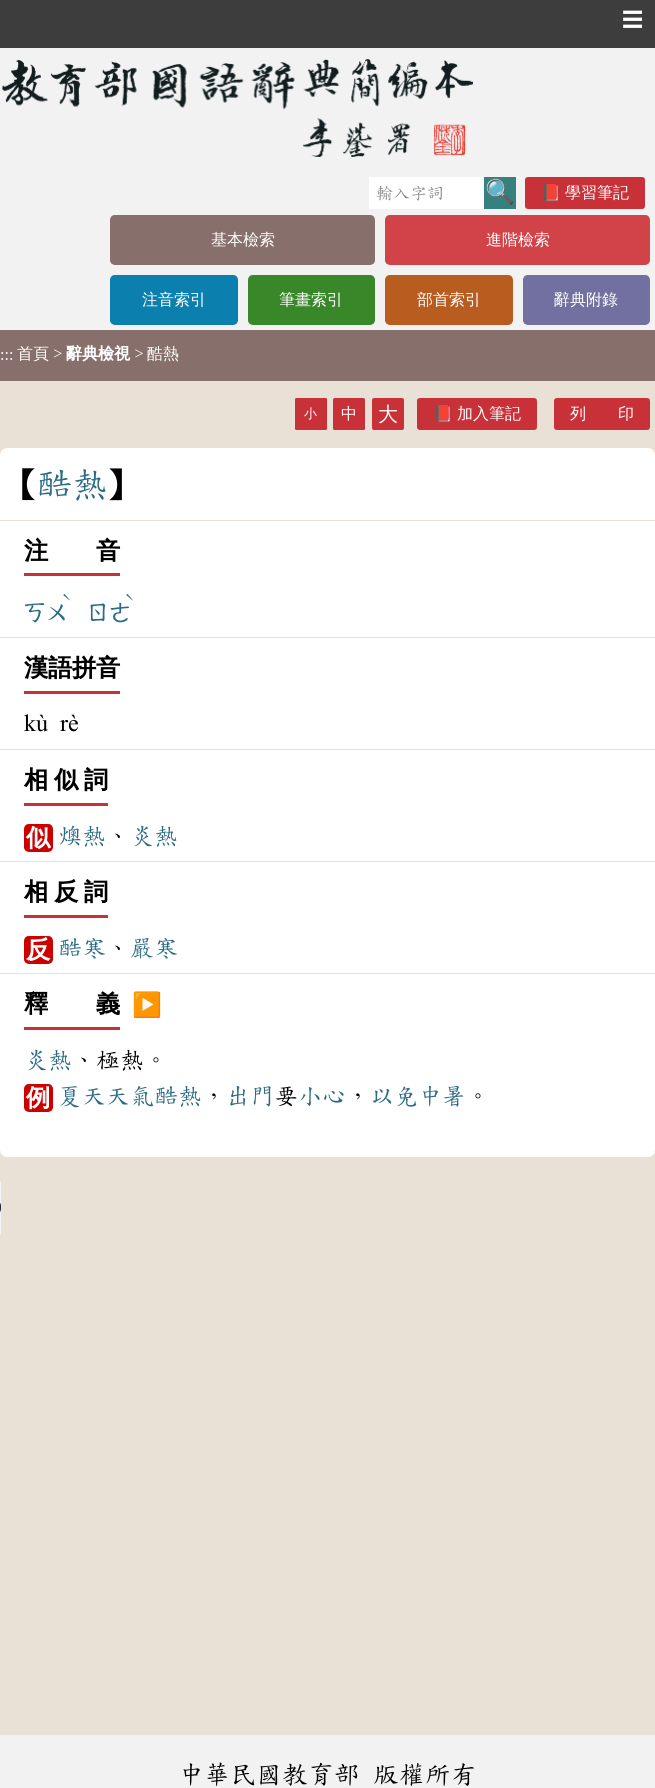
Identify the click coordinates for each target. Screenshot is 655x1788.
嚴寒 (154, 948)
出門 (250, 1096)
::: (6, 355)
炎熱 (154, 836)
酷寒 (82, 948)
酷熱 (178, 1096)
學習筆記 (597, 192)
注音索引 (174, 299)
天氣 (130, 1096)
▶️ (147, 1005)
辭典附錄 (586, 299)
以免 (394, 1096)
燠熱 (82, 836)
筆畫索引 (311, 299)
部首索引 (449, 299)
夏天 (82, 1096)
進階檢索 (518, 239)
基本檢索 (243, 239)
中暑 (442, 1096)
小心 (322, 1096)
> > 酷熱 (89, 354)
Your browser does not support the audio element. (150, 1208)
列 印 (602, 413)
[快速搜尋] (426, 193)
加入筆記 (489, 413)
